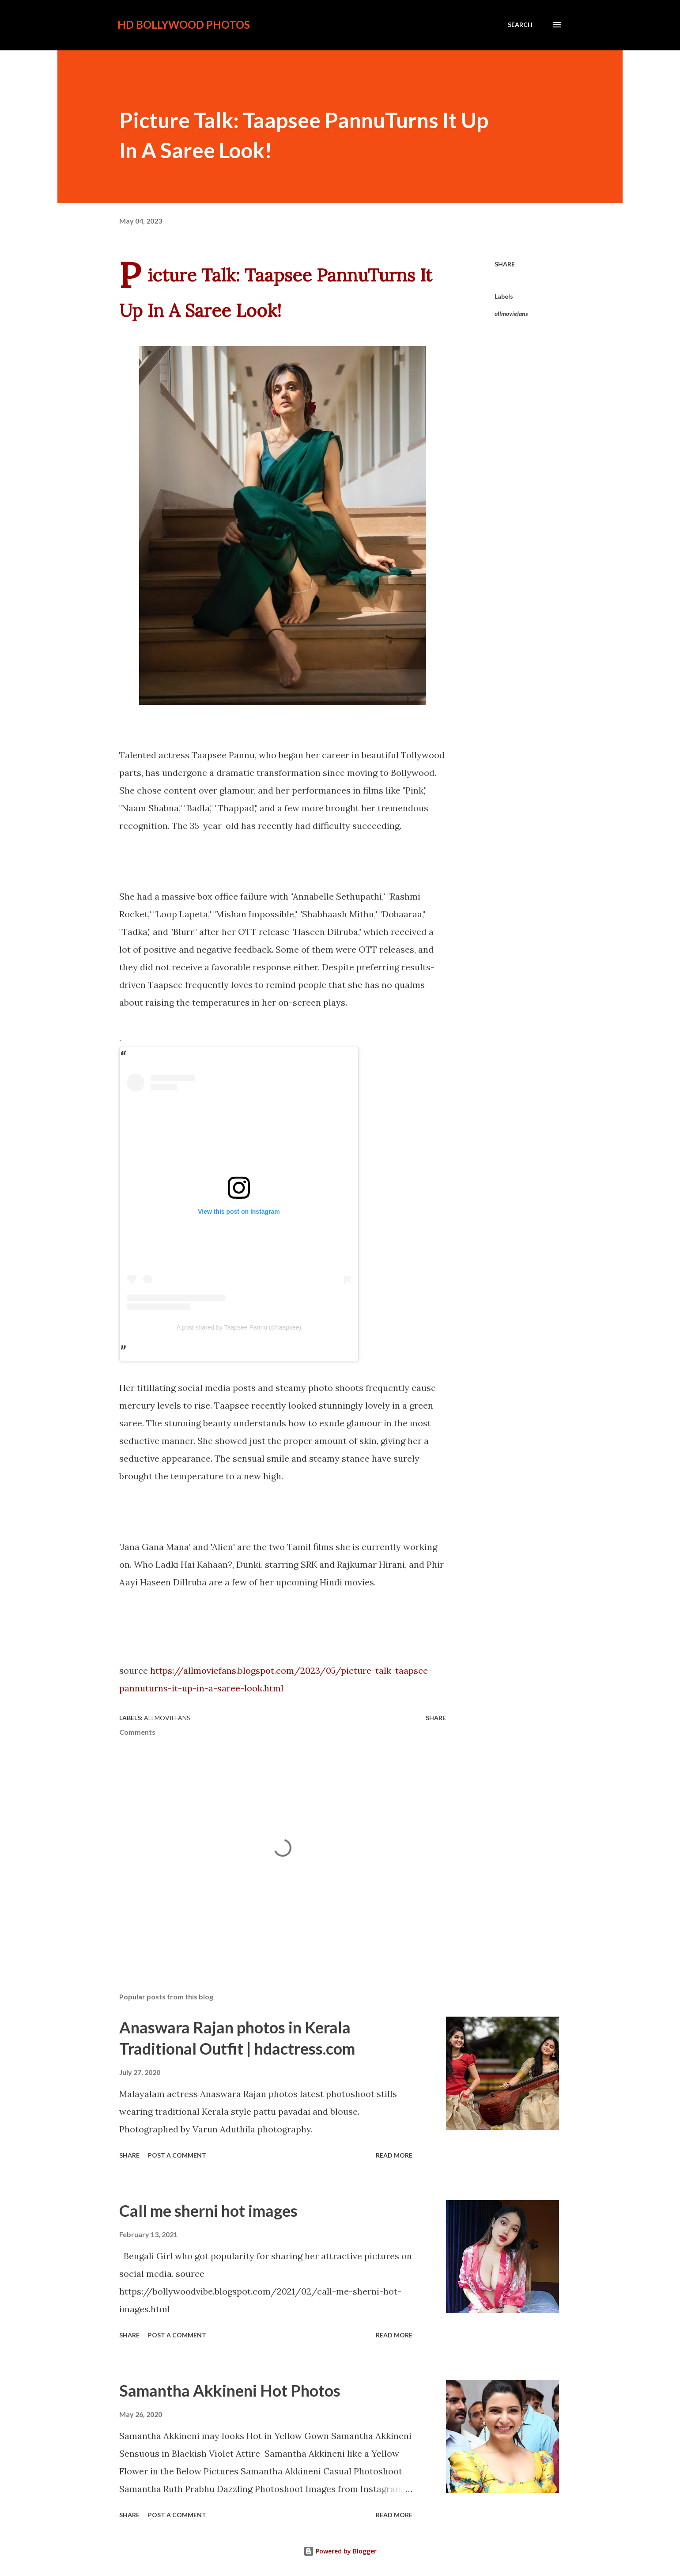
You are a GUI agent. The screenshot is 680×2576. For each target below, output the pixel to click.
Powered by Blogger (340, 2551)
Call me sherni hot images (208, 2210)
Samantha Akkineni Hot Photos (229, 2390)
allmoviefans (511, 313)
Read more (394, 2155)
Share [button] (505, 264)
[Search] (520, 24)
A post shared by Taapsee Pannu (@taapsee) (239, 1327)
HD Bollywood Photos (183, 24)
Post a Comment (177, 2155)
